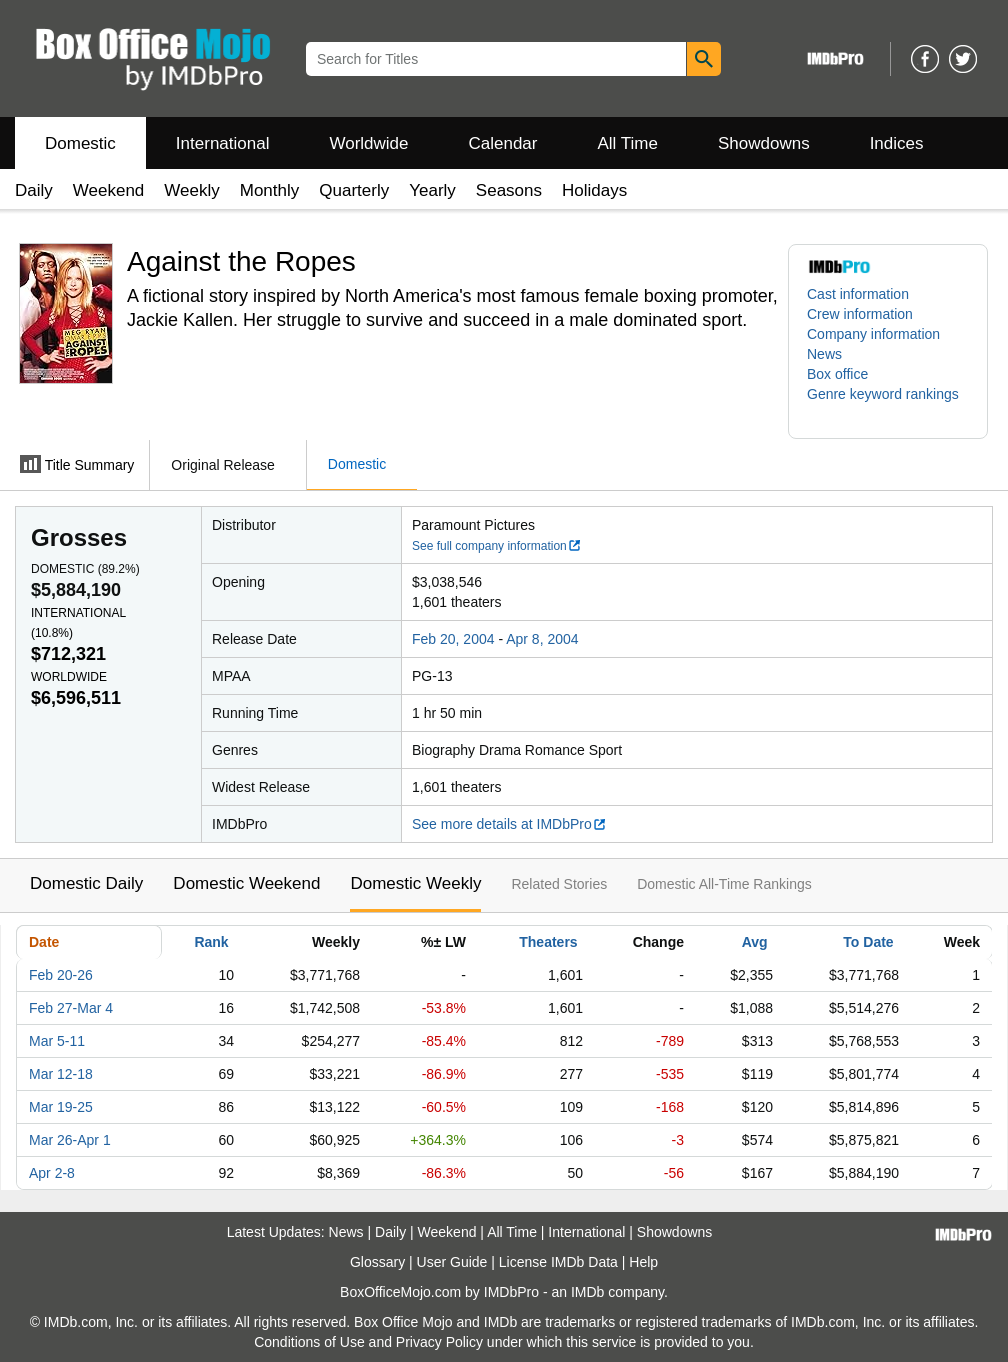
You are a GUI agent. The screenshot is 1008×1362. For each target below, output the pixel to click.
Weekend (109, 190)
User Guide (452, 1262)
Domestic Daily (86, 883)
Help (643, 1262)
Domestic (80, 143)
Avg (755, 942)
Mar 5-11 (57, 1041)
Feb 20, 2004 (453, 639)
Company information (873, 334)
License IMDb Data (558, 1262)
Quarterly (354, 190)
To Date (868, 942)
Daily (34, 190)
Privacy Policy (439, 1342)
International (223, 143)
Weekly (191, 190)
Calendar (503, 143)
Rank (211, 942)
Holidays (594, 190)
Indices (897, 143)
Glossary (377, 1262)
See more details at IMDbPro (509, 824)
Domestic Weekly (415, 883)
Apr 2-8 (52, 1173)
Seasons (509, 190)
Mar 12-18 (61, 1074)
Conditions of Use (309, 1342)
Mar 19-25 (61, 1107)
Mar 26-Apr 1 (70, 1140)
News (824, 354)
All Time (628, 143)
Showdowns (764, 143)
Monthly (270, 190)
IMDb (587, 1292)
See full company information (497, 546)
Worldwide (368, 143)
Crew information (860, 314)
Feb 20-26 (61, 975)
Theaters (548, 942)
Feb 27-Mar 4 (71, 1008)
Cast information (858, 294)
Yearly (432, 190)
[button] (888, 404)
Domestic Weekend (246, 883)
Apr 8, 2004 (542, 639)
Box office (837, 374)
